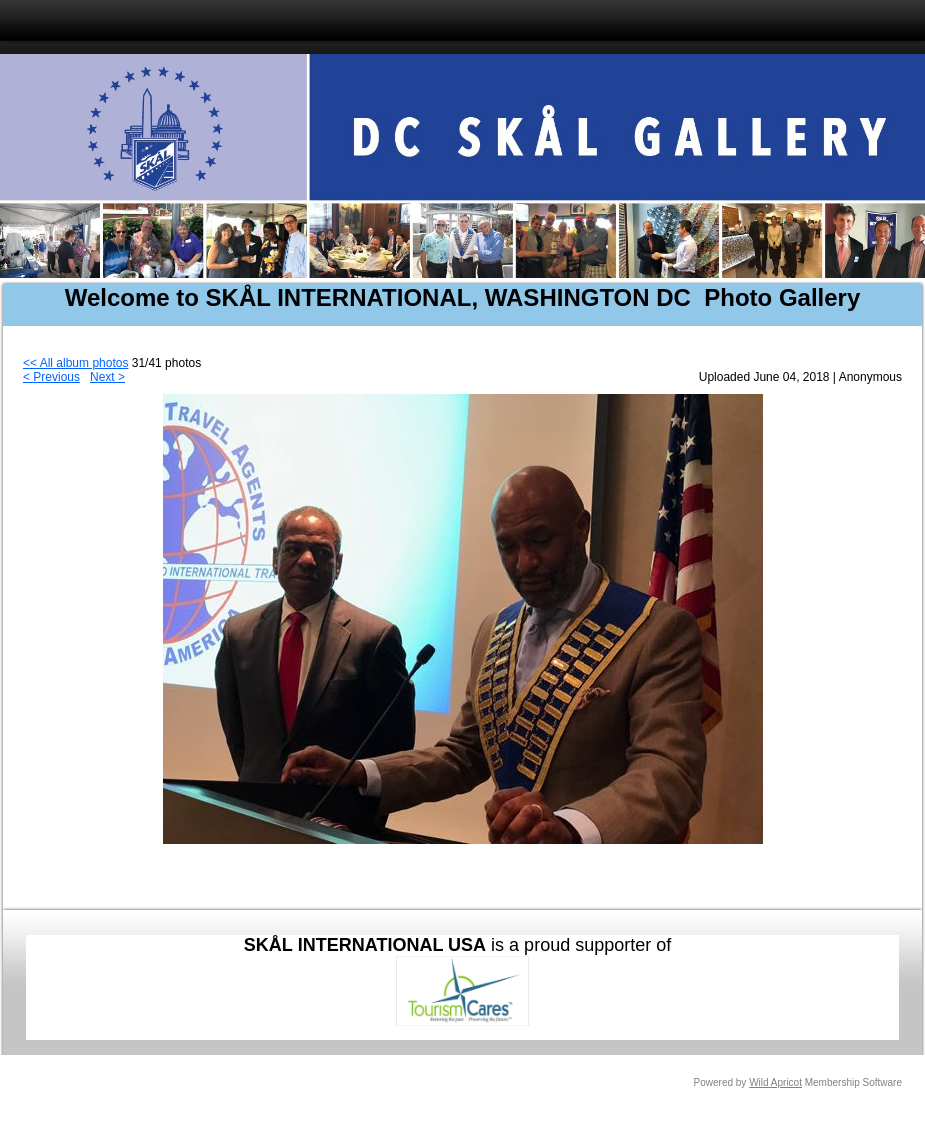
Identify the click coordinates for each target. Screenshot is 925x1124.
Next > (107, 377)
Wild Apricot (775, 1082)
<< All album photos (75, 363)
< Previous (51, 377)
